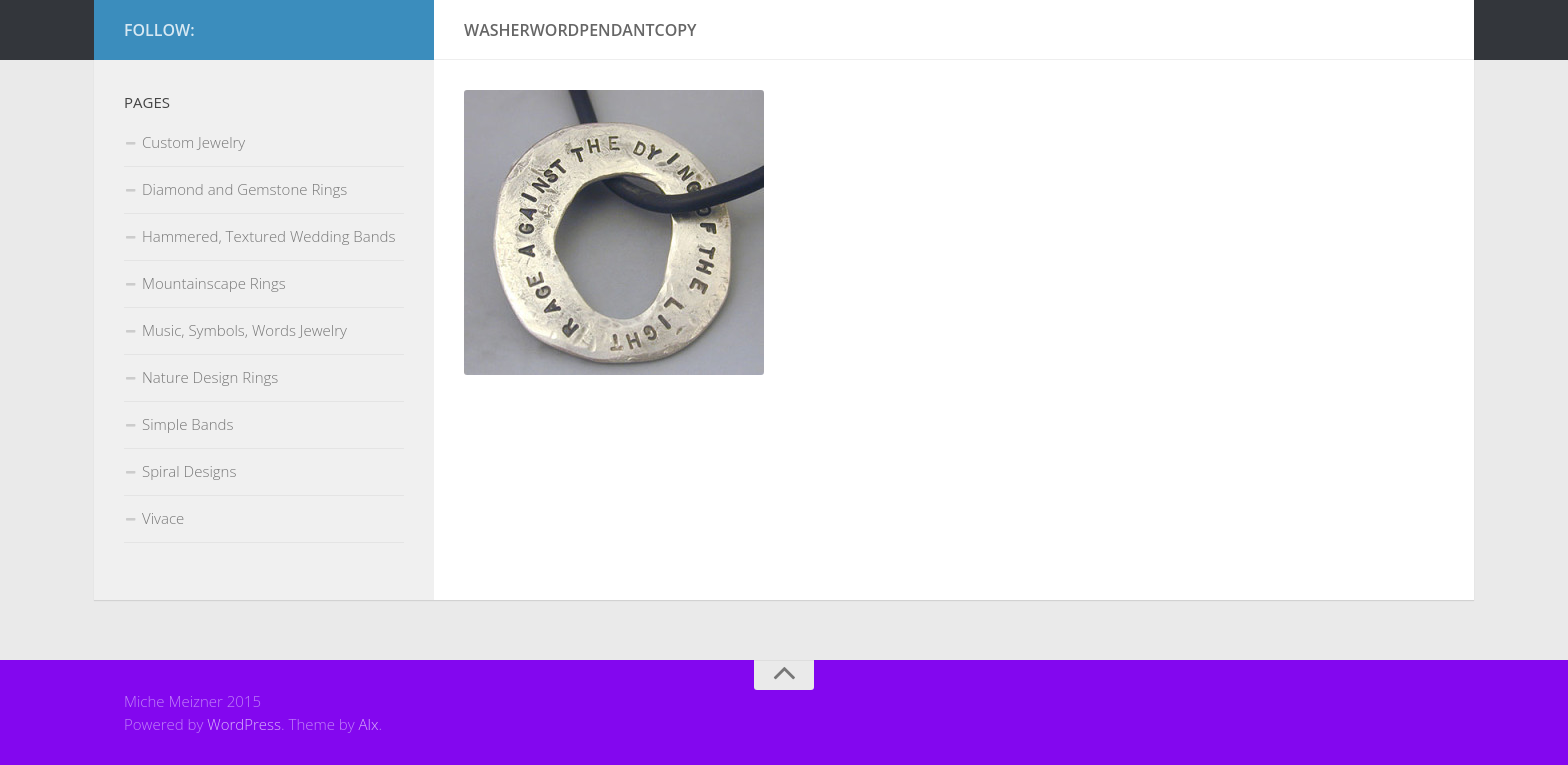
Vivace (163, 518)
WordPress (244, 724)
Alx (369, 724)
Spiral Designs (189, 471)
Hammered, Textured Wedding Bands (268, 236)
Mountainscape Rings (214, 283)
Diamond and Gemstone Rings (244, 189)
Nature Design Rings (210, 377)
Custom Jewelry (193, 142)
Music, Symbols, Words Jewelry (244, 330)
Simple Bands (187, 424)
